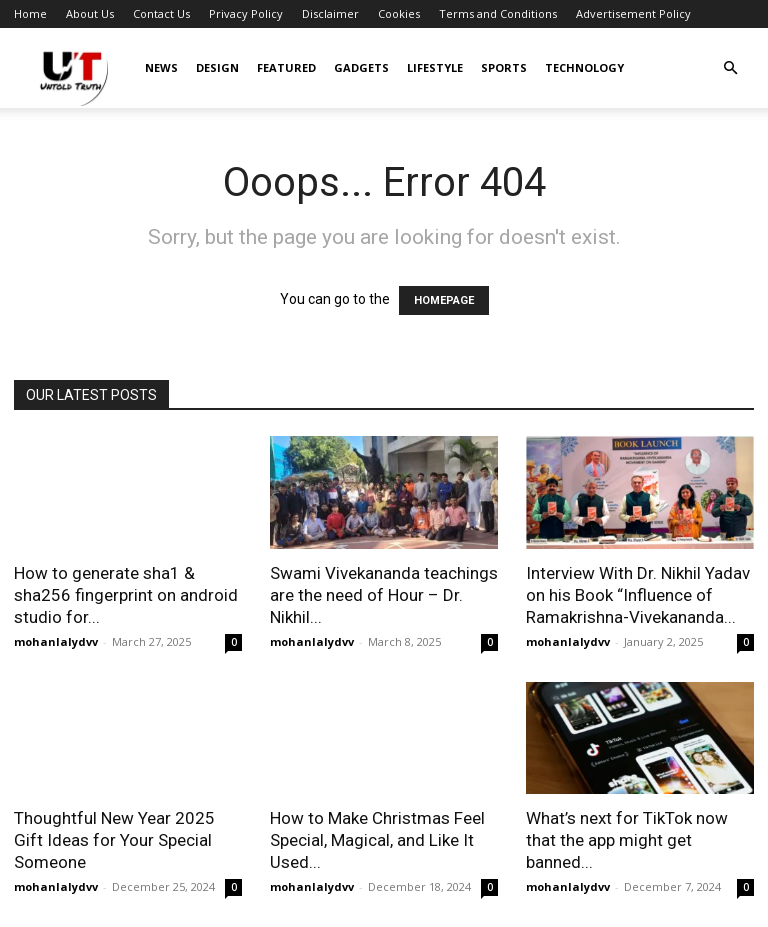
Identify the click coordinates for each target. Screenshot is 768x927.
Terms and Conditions (498, 13)
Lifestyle (435, 67)
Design (217, 67)
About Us (90, 13)
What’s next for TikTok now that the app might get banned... (627, 840)
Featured (286, 67)
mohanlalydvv (56, 641)
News (161, 67)
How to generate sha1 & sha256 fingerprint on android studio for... (126, 595)
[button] (730, 68)
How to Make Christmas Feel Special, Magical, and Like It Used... (377, 840)
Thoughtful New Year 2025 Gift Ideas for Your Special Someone (114, 840)
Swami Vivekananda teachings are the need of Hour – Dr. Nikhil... (384, 595)
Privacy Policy (246, 13)
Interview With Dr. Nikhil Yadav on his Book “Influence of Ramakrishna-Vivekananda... (638, 595)
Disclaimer (330, 13)
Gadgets (361, 67)
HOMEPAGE (444, 300)
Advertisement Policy (633, 13)
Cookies (399, 13)
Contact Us (161, 13)
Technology (584, 67)
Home (30, 13)
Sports (504, 67)
